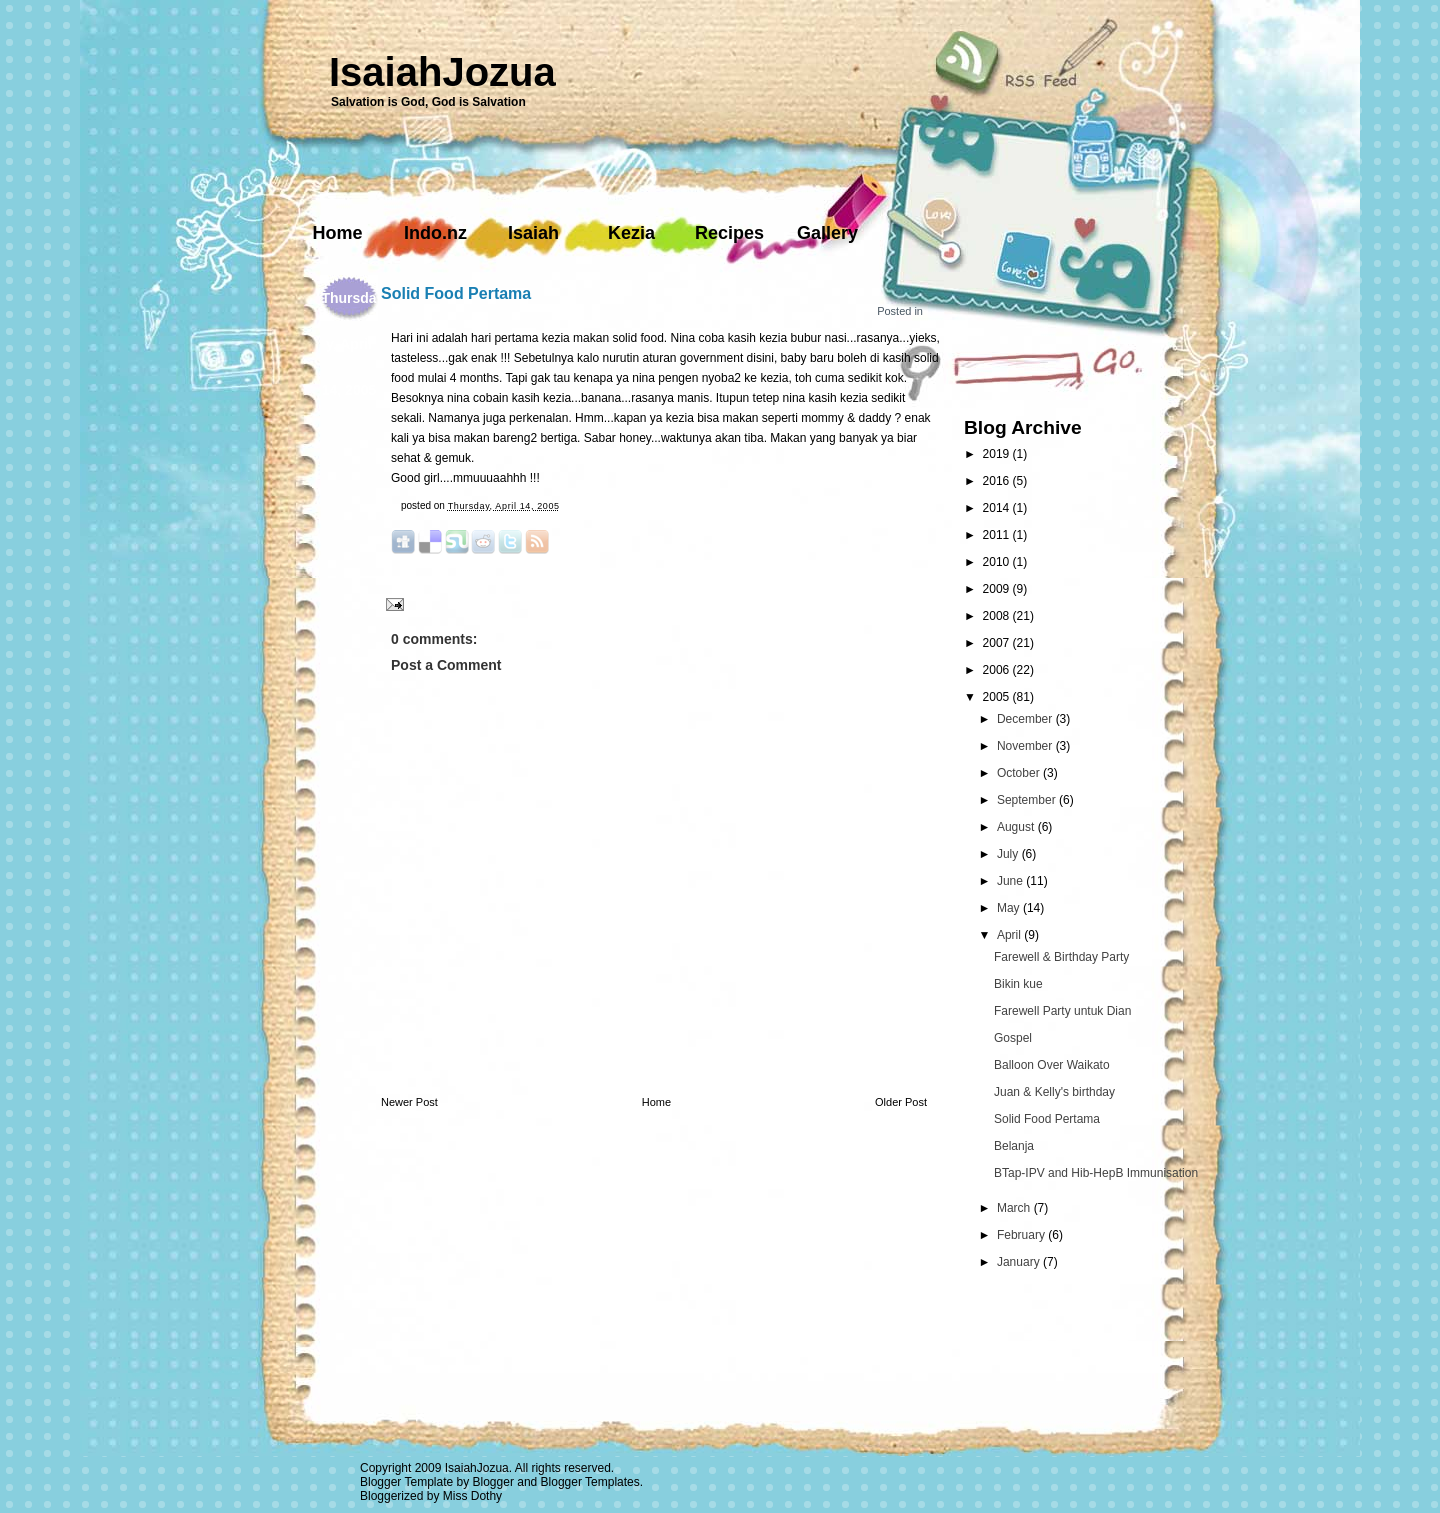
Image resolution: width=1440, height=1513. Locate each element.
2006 (998, 670)
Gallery (827, 233)
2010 (998, 562)
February (1022, 1235)
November (1026, 746)
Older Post (901, 1102)
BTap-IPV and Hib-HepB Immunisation (1096, 1173)
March (1015, 1208)
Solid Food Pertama (456, 293)
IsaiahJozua (442, 72)
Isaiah (533, 233)
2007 (998, 643)
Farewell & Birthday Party (1061, 957)
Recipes (729, 233)
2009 (998, 589)
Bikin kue (1018, 984)
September (1028, 800)
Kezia (631, 233)
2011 (998, 535)
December (1026, 719)
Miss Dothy (472, 1496)
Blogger (493, 1482)
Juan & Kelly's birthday (1054, 1092)
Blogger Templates (590, 1482)
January (1020, 1262)
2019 (998, 454)
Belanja (1014, 1146)
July (1009, 854)
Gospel (1013, 1038)
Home (337, 233)
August (1017, 827)
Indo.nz (435, 233)
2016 (998, 481)
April (1010, 935)
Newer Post (409, 1102)
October (1020, 773)
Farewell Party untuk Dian (1062, 1011)
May (1010, 908)
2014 (998, 508)
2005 (998, 697)
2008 (998, 616)
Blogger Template (406, 1482)
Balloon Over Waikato (1052, 1065)
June (1011, 881)
